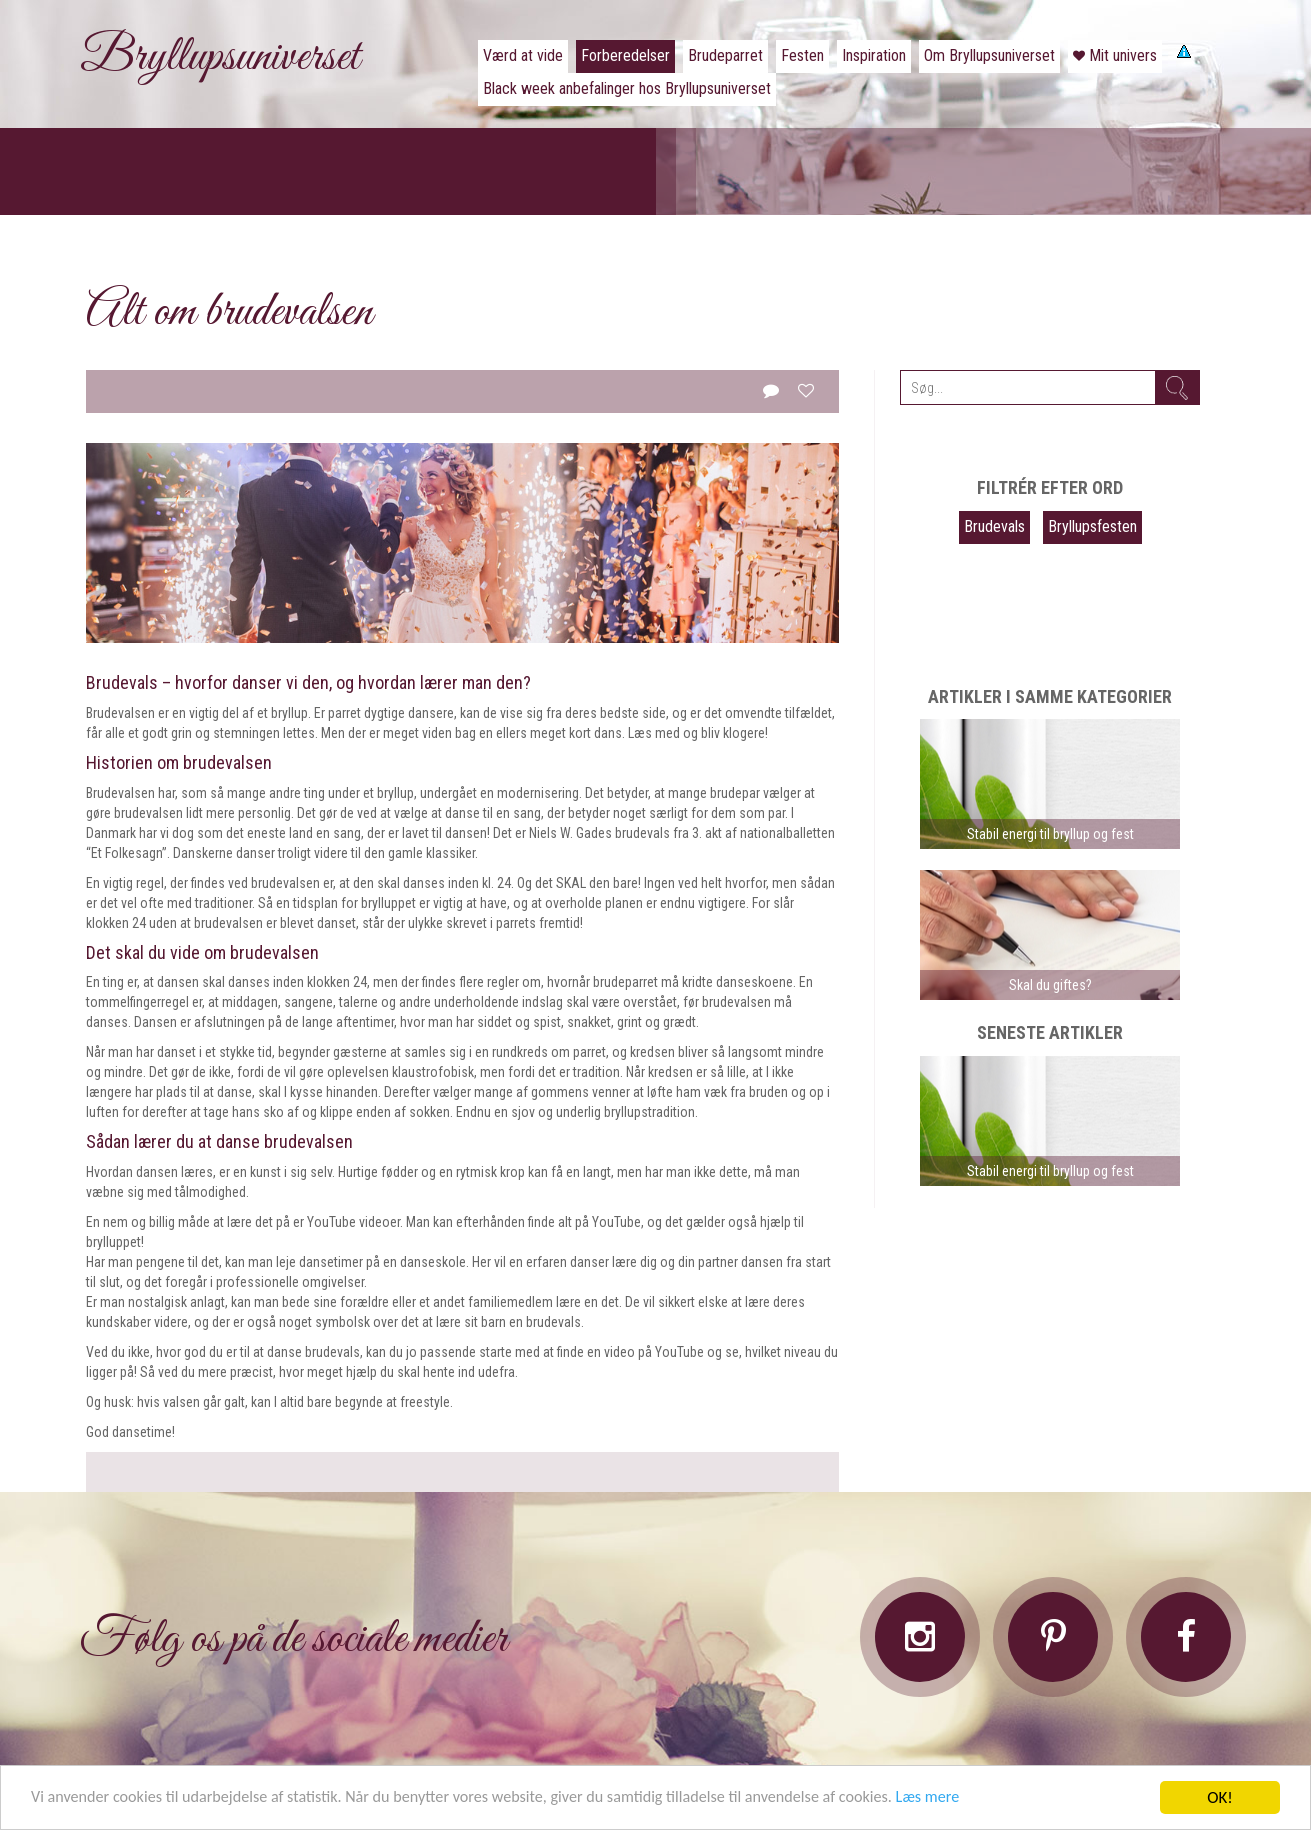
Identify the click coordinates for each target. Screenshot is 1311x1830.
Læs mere (975, 1801)
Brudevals (994, 526)
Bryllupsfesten (1092, 526)
